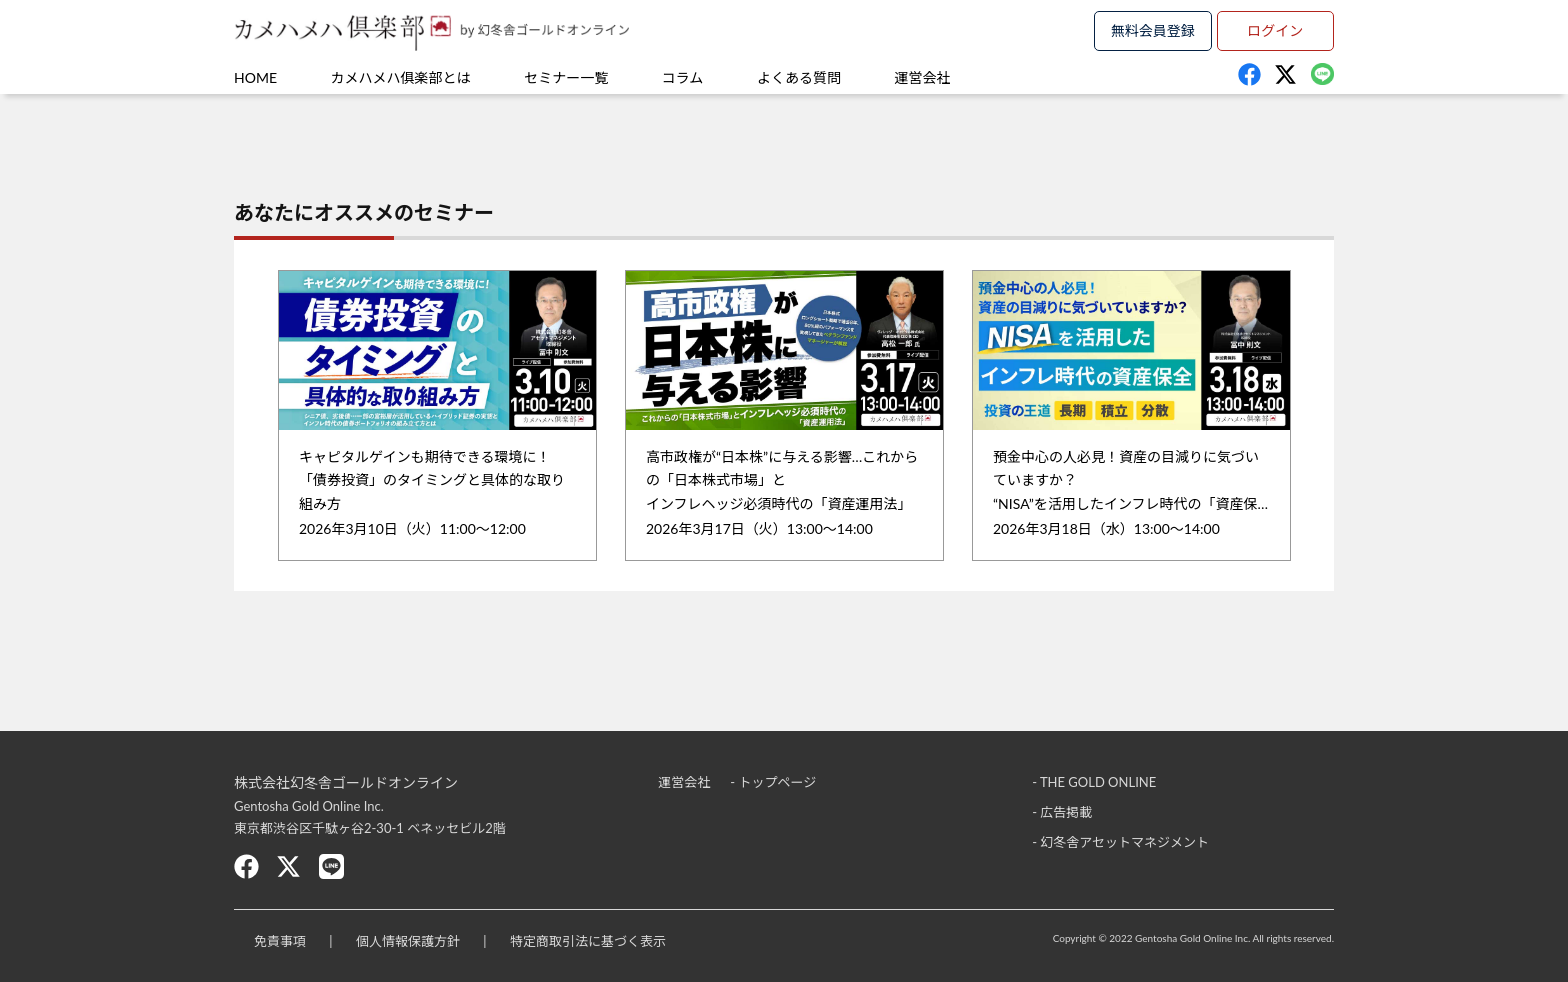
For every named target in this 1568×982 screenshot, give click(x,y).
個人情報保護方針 (408, 941)
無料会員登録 (1153, 30)
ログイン (1275, 30)
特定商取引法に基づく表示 (588, 941)
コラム (683, 77)
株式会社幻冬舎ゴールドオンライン (346, 782)
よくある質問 (799, 77)
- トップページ (773, 782)
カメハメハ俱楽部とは (401, 77)
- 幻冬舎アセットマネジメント (1120, 842)
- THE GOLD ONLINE (1094, 782)
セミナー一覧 (566, 77)
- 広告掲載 (1062, 812)
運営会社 (923, 77)
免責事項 (280, 941)
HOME (255, 77)
